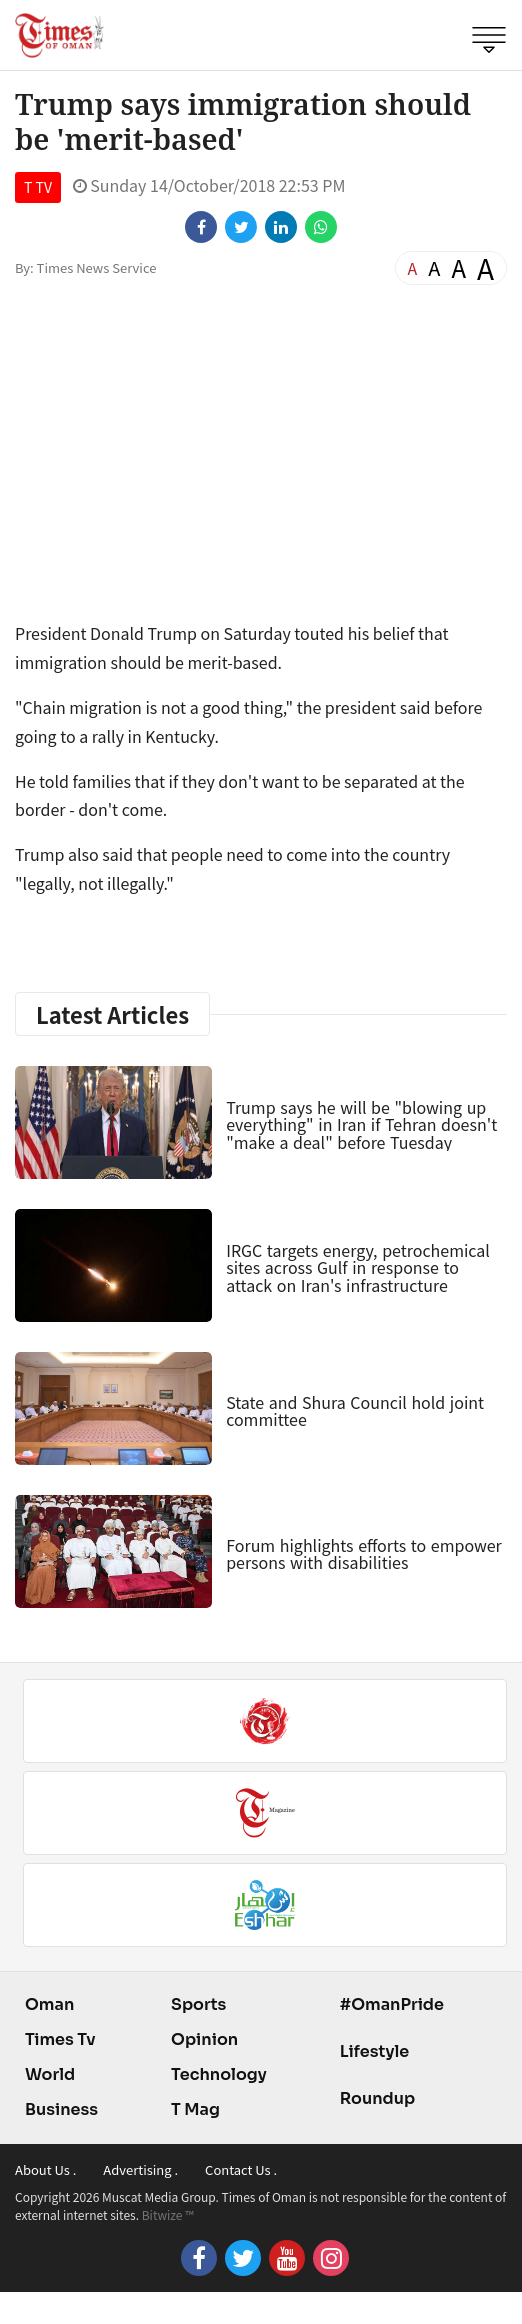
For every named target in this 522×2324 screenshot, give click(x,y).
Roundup (377, 2098)
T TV (38, 187)
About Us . (45, 2169)
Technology (219, 2074)
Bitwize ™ (168, 2214)
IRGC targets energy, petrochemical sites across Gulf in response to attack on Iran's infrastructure (358, 1267)
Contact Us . (241, 2169)
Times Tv (60, 2039)
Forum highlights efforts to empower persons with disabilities (364, 1554)
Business (61, 2109)
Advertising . (140, 2169)
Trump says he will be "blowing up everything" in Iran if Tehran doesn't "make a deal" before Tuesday (361, 1124)
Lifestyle (375, 2051)
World (50, 2074)
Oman (49, 2004)
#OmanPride (392, 2004)
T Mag (195, 2109)
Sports (198, 2004)
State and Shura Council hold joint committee (355, 1411)
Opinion (204, 2039)
